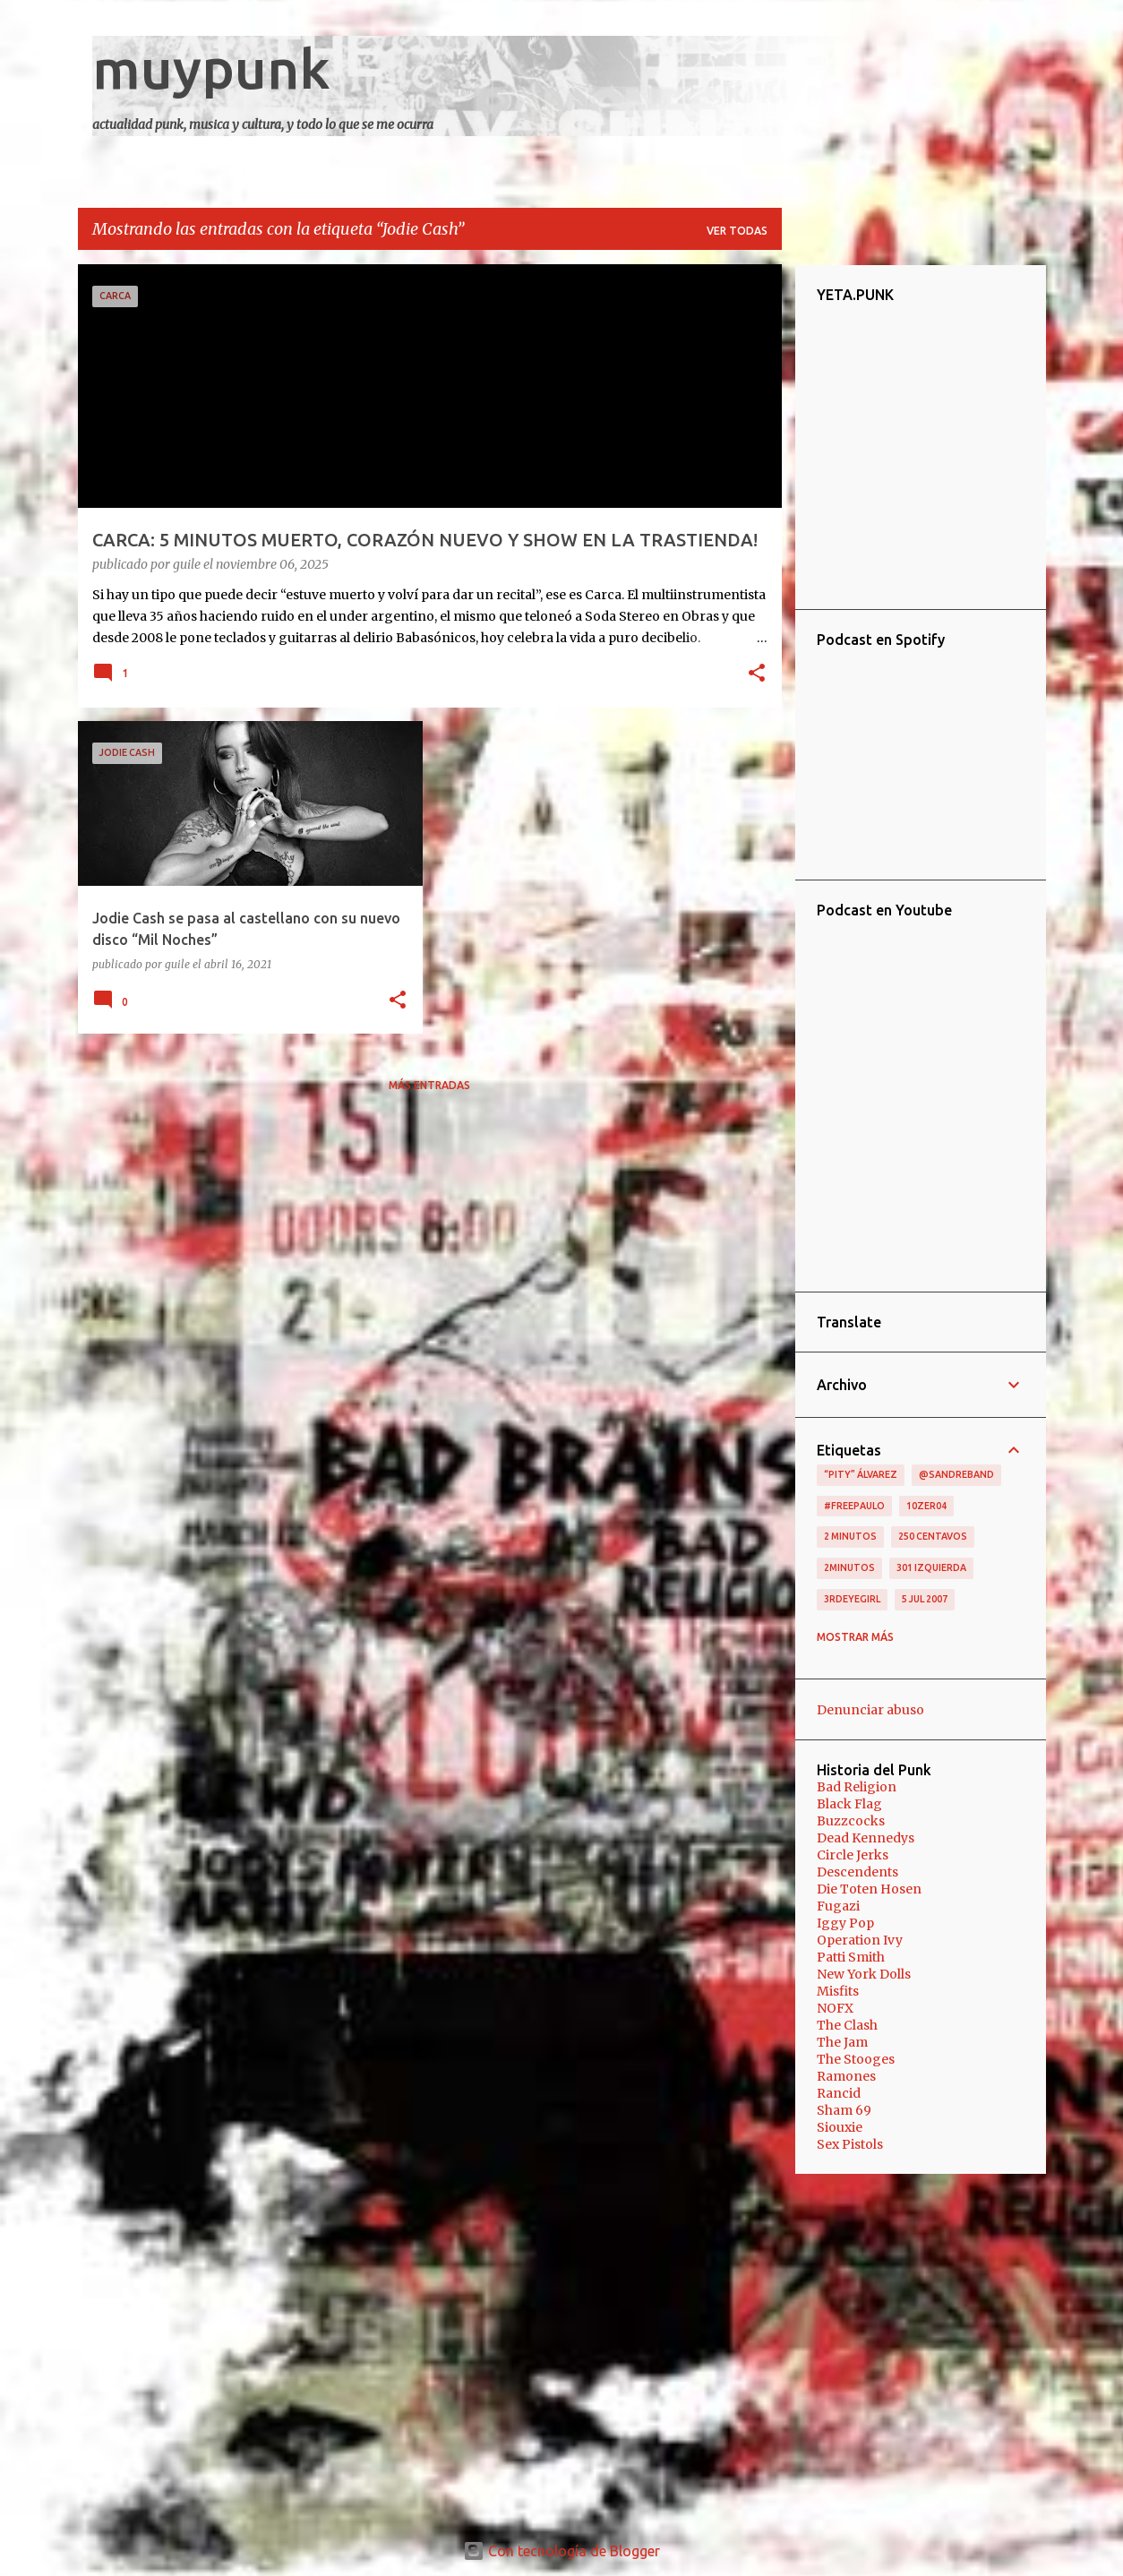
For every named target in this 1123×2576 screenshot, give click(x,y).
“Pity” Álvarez (860, 1474)
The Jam (842, 2042)
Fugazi (838, 1906)
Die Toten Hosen (869, 1889)
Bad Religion (856, 1787)
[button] (756, 674)
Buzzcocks (851, 1821)
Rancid (839, 2093)
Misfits (838, 1991)
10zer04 (926, 1505)
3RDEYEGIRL (852, 1598)
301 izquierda (931, 1567)
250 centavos (932, 1536)
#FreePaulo (854, 1505)
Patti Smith (851, 1957)
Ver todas (737, 230)
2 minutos (850, 1536)
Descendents (857, 1872)
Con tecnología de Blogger (561, 2551)
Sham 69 (844, 2110)
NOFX (835, 2008)
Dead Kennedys (865, 1838)
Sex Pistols (850, 2144)
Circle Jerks (852, 1855)
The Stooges (856, 2059)
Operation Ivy (860, 1940)
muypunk (211, 68)
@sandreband (956, 1474)
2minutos (849, 1567)
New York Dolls (864, 1974)
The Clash (847, 2025)
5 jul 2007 (924, 1598)
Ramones (846, 2076)
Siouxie (839, 2127)
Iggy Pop (845, 1923)
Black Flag (849, 1804)
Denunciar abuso (870, 1710)
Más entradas (429, 1085)
